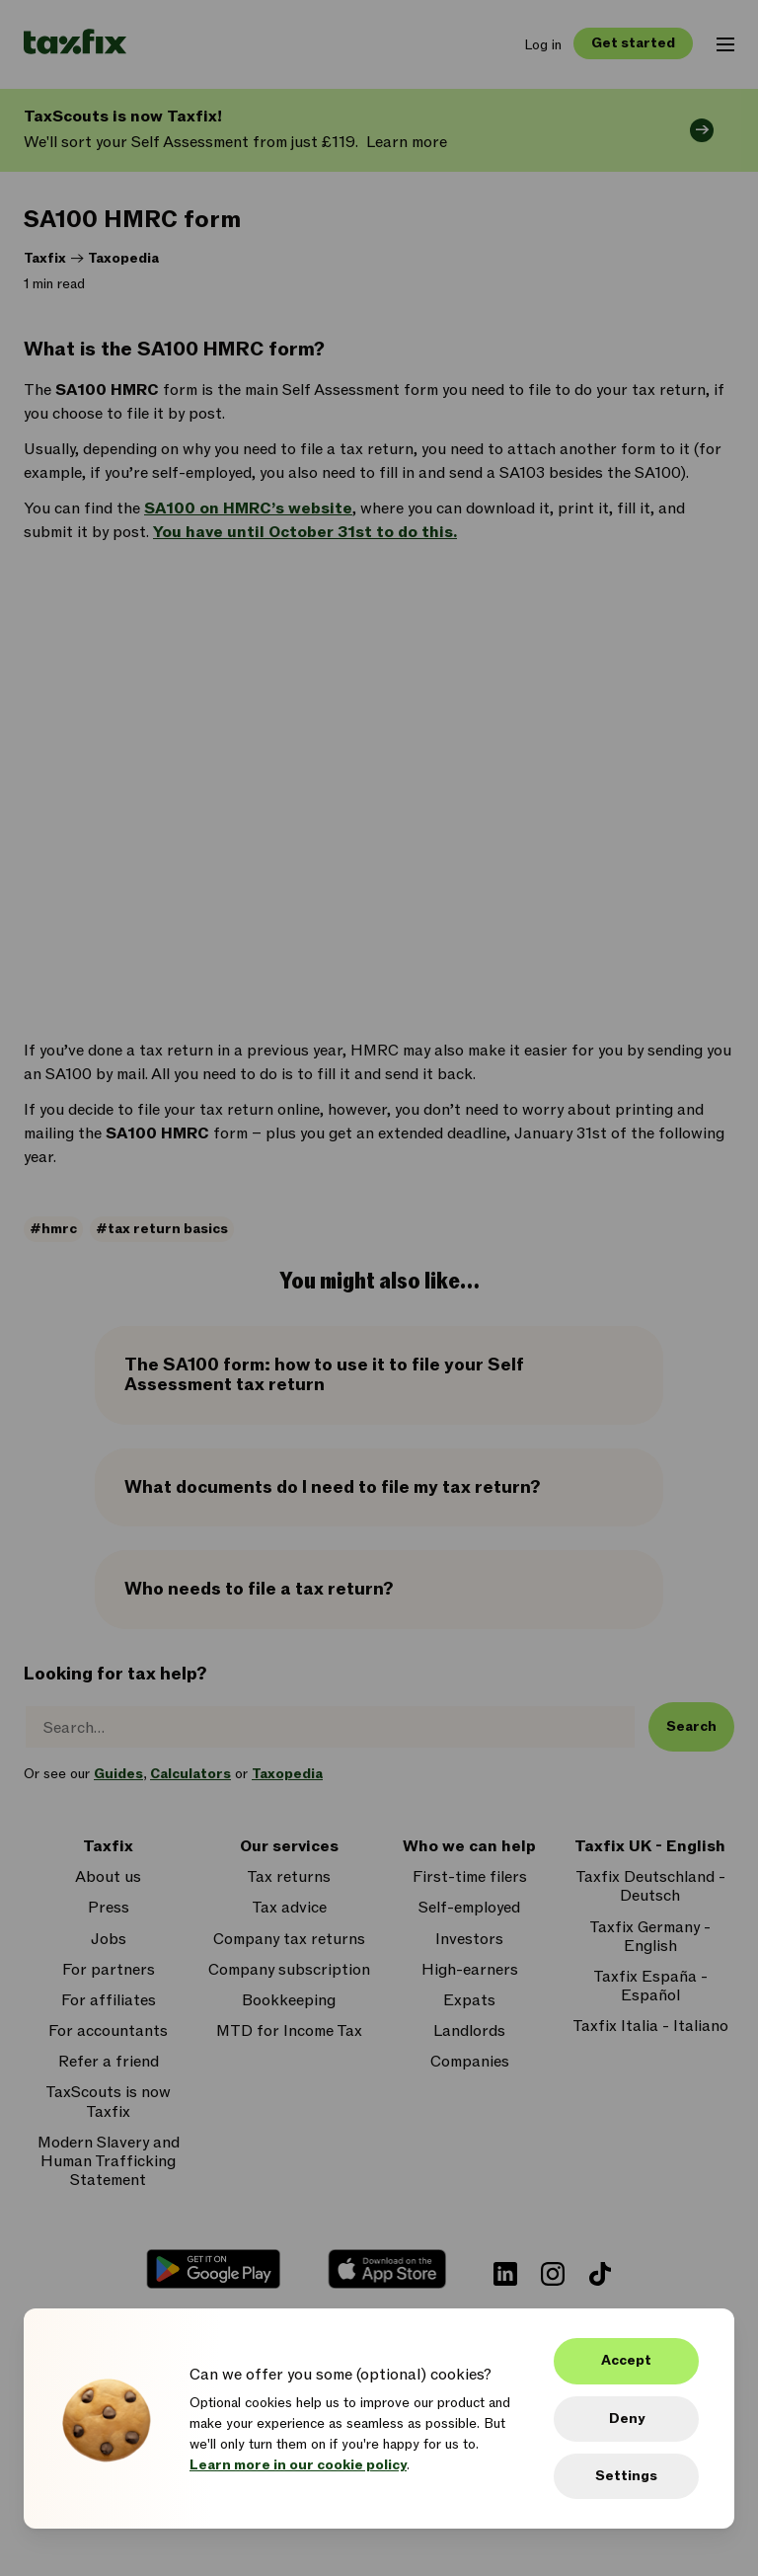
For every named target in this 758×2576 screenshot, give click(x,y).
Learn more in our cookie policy (298, 2465)
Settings (626, 2475)
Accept (626, 2360)
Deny (626, 2418)
